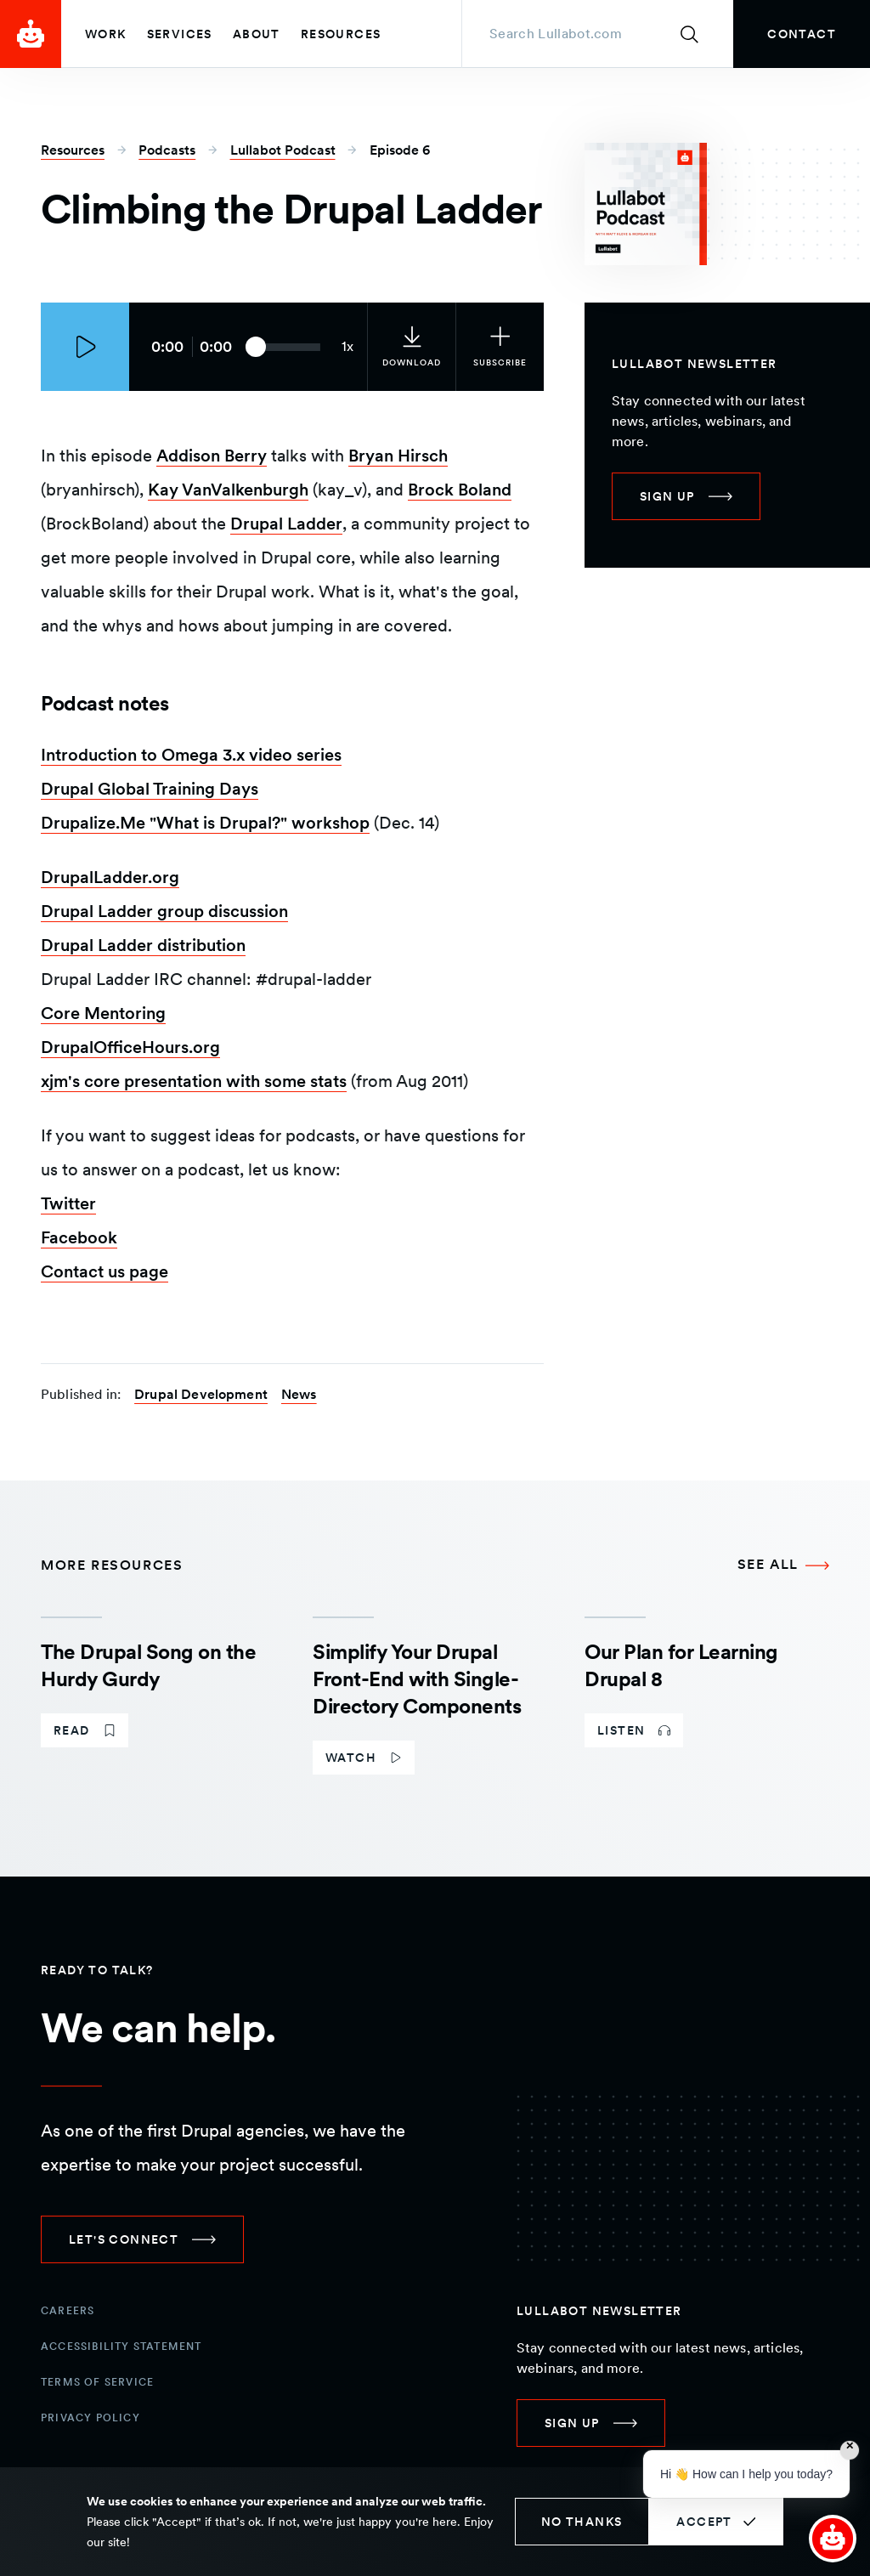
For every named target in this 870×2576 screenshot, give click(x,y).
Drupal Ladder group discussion (164, 911)
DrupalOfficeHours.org (130, 1047)
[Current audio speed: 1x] (347, 347)
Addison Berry (211, 455)
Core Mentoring (103, 1013)
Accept (704, 2521)
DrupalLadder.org (110, 877)
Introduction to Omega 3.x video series (191, 754)
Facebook (79, 1237)
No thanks (582, 2521)
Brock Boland (459, 489)
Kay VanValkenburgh (228, 489)
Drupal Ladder (286, 523)
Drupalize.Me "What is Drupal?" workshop (205, 822)
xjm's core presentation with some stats (194, 1081)
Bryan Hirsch (398, 455)
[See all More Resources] (783, 1565)
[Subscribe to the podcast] (499, 347)
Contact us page (104, 1271)
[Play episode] (85, 347)
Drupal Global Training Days (149, 788)
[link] (801, 34)
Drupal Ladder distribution (143, 945)
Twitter (68, 1203)
